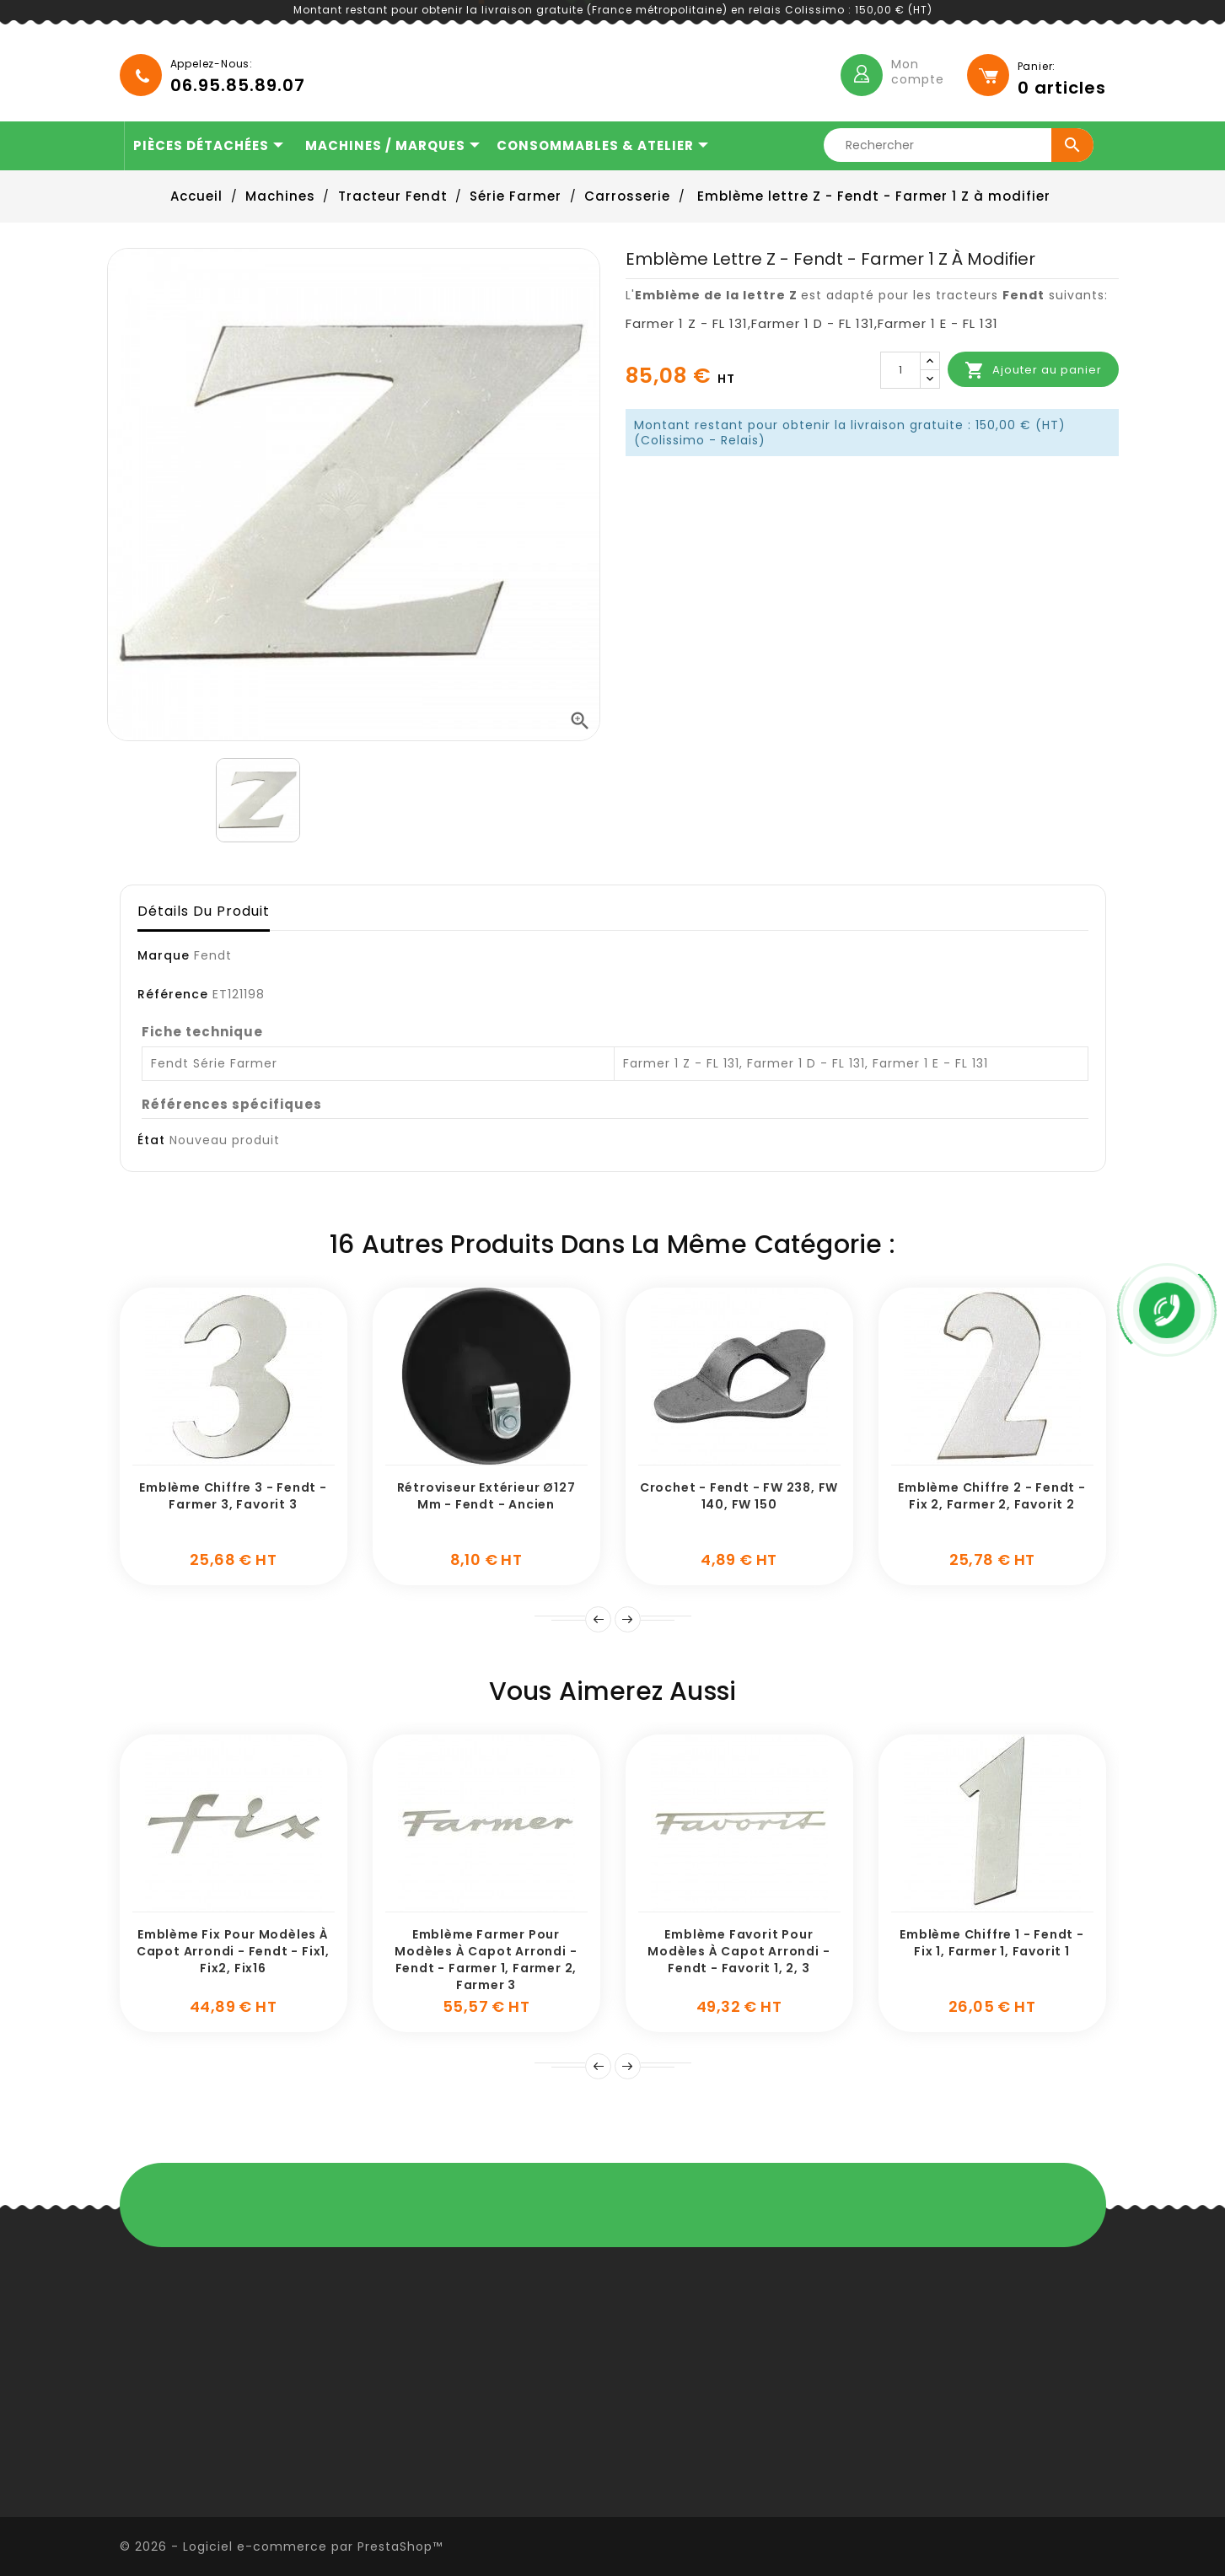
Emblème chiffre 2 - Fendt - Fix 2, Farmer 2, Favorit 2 (992, 1496)
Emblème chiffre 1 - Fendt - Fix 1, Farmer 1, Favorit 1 (992, 1943)
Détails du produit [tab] (203, 911)
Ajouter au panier (1033, 370)
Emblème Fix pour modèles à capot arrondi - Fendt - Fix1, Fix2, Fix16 (233, 1951)
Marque (163, 955)
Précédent (598, 2066)
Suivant (628, 1619)
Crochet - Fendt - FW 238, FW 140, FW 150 (739, 1496)
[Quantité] (900, 370)
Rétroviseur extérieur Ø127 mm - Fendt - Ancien (486, 1496)
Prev (598, 1619)
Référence (172, 994)
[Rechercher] (964, 145)
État (151, 1140)
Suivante (628, 2066)
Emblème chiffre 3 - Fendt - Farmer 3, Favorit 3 (233, 1496)
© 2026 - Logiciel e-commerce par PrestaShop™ (281, 2546)
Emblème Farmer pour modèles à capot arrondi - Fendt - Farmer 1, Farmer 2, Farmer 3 (486, 1959)
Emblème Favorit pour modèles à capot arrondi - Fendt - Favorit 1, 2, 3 (738, 1951)
